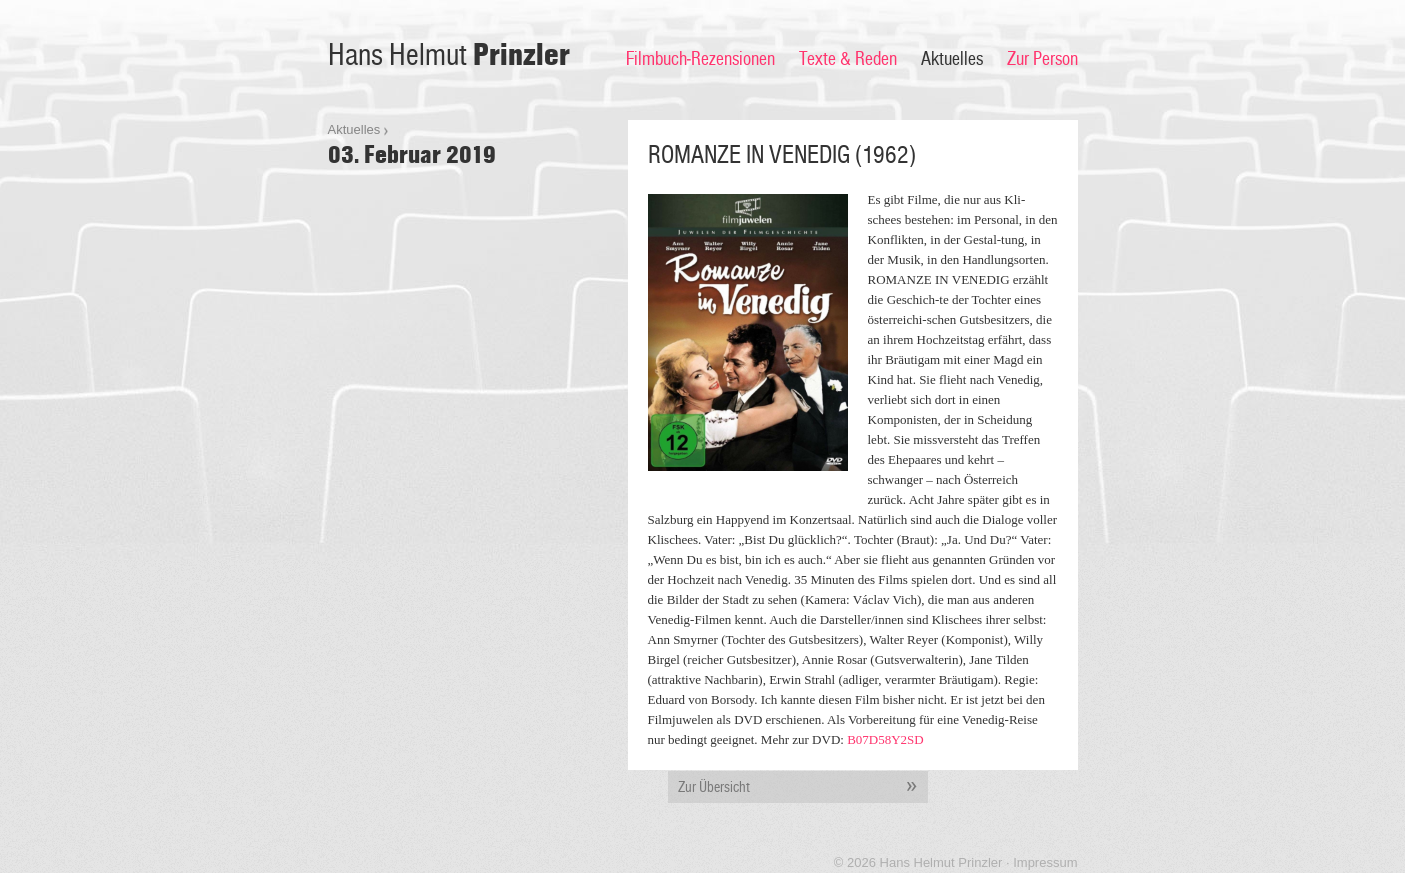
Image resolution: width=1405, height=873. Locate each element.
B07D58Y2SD (885, 739)
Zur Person (1042, 59)
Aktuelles (952, 59)
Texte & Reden (848, 59)
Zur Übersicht (803, 787)
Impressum (1045, 862)
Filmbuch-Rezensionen (700, 59)
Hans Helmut (449, 55)
